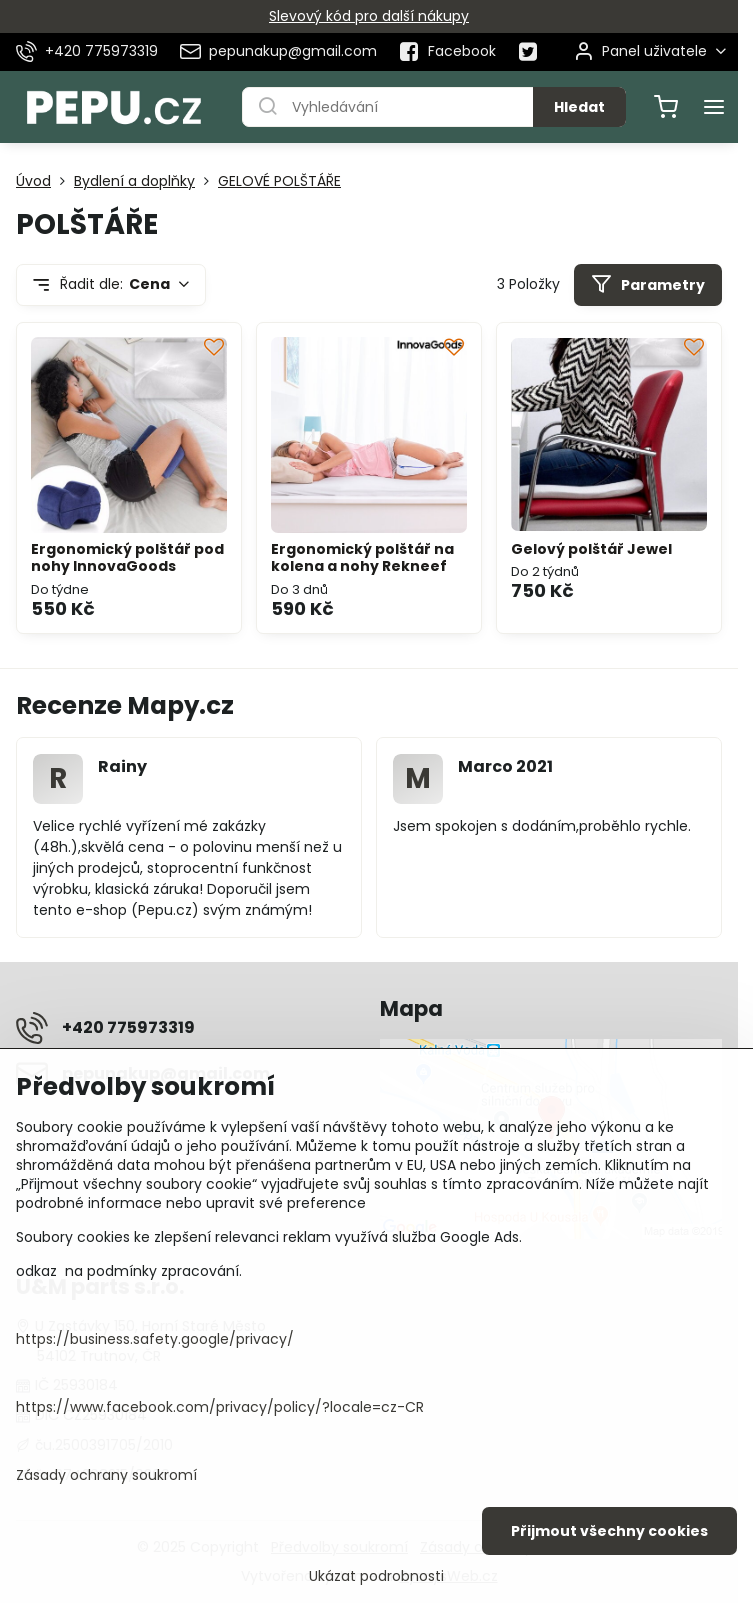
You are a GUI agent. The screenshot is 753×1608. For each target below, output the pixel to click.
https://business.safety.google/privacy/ (155, 1339)
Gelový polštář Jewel (591, 549)
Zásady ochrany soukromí (106, 1475)
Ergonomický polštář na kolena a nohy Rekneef (362, 558)
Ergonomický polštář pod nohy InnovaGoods (127, 558)
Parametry (647, 284)
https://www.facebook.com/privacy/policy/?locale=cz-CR (220, 1407)
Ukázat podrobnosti (376, 1576)
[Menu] (714, 107)
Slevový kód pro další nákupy (369, 16)
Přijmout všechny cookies (609, 1531)
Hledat (579, 107)
